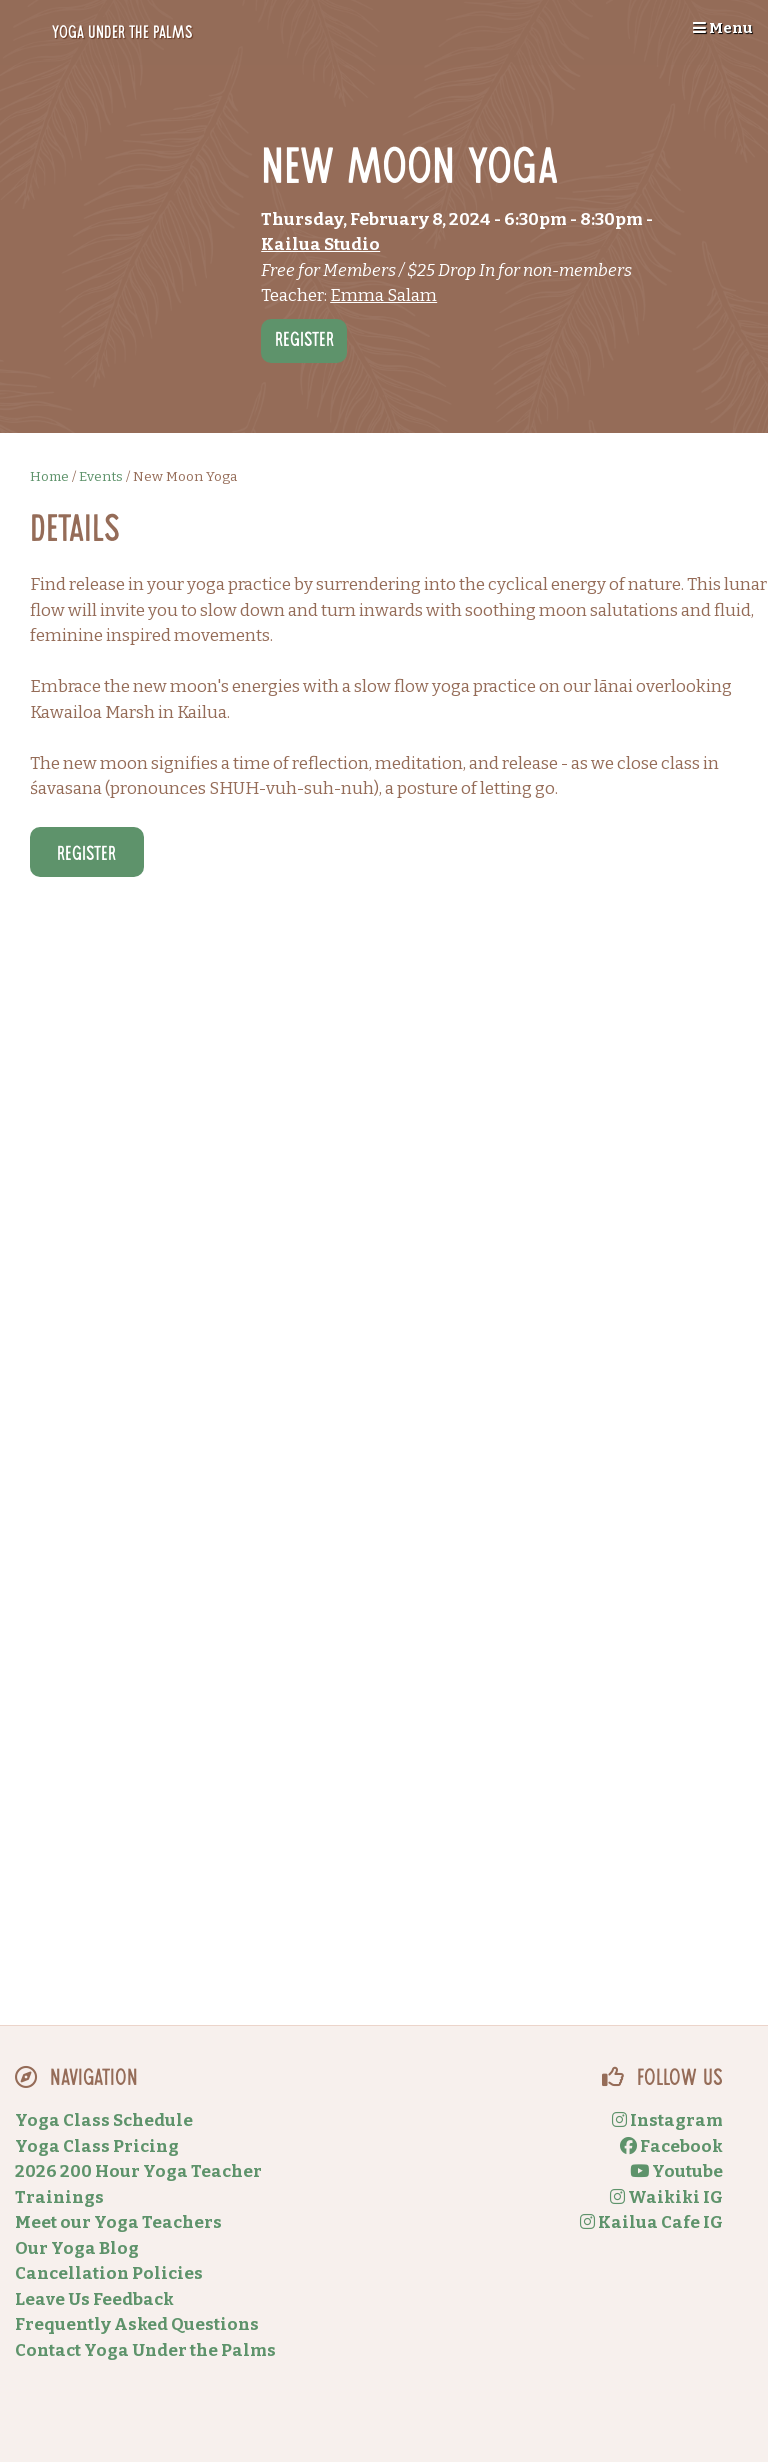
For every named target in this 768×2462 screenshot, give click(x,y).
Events (101, 476)
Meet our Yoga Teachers (118, 2222)
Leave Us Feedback (94, 2299)
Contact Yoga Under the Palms (145, 2350)
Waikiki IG (666, 2197)
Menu (723, 28)
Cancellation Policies (109, 2273)
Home (49, 476)
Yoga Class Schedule (104, 2120)
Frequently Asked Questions (137, 2324)
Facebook (671, 2146)
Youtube (676, 2171)
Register (304, 342)
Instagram (667, 2120)
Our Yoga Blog (77, 2248)
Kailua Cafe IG (651, 2222)
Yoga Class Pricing (97, 2146)
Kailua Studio (320, 244)
